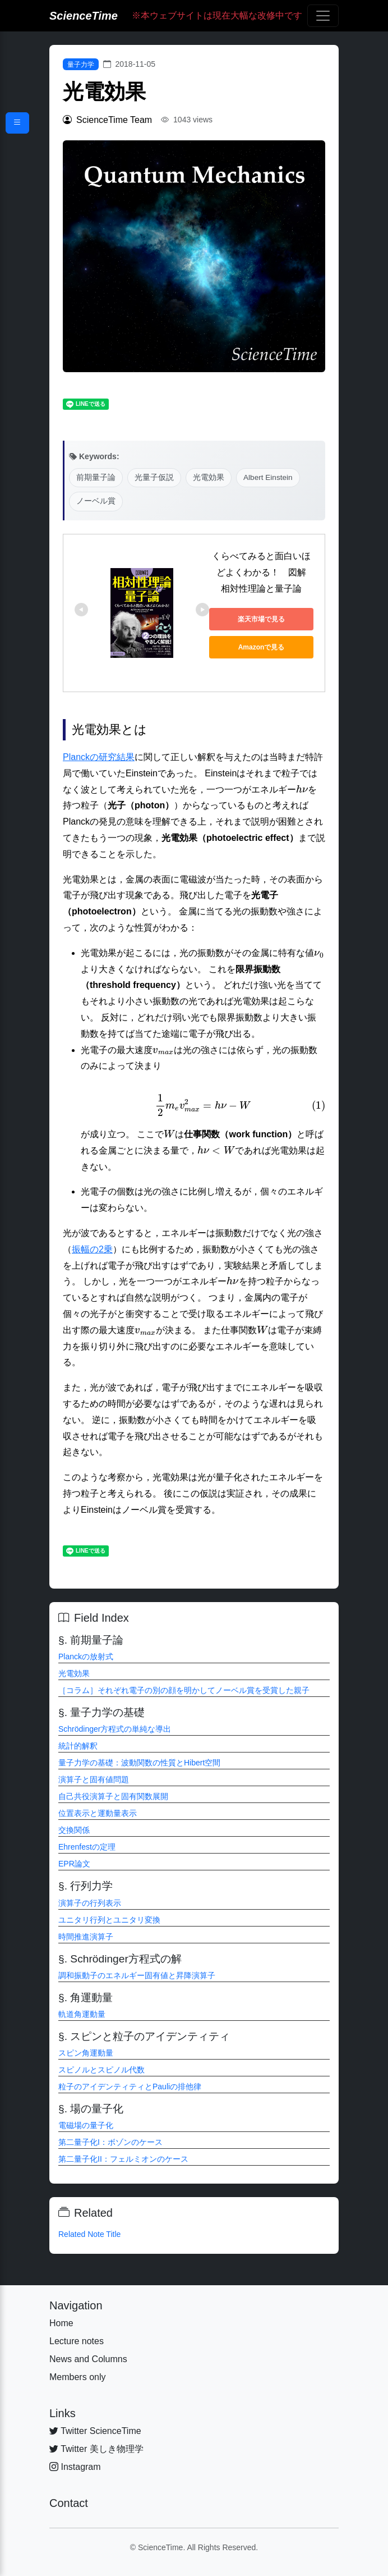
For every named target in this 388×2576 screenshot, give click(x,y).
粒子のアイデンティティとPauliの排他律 (129, 2086)
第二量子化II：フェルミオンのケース (123, 2158)
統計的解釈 (78, 1745)
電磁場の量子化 (85, 2125)
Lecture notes (76, 2341)
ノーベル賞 (96, 501)
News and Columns (88, 2359)
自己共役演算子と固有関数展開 (113, 1796)
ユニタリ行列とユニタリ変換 (109, 1919)
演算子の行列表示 (89, 1902)
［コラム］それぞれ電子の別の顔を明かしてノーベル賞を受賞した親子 (184, 1690)
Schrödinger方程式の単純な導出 (115, 1728)
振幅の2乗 (92, 1249)
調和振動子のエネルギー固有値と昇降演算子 (136, 1975)
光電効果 (208, 477)
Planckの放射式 (85, 1656)
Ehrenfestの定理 (87, 1846)
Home (61, 2323)
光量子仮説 (154, 477)
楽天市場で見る (261, 619)
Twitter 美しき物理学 (96, 2449)
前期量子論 (96, 477)
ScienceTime (83, 16)
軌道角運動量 (81, 2014)
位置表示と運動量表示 (97, 1813)
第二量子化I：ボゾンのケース (110, 2142)
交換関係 (74, 1829)
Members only (77, 2377)
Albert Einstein (268, 477)
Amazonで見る (261, 647)
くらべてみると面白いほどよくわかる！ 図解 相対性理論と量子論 (263, 572)
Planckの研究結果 (99, 757)
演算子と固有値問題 (93, 1779)
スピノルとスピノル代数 (101, 2069)
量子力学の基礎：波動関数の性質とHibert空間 (139, 1762)
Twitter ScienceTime (95, 2431)
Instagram (75, 2467)
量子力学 (80, 64)
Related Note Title (89, 2234)
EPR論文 (74, 1863)
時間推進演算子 (85, 1936)
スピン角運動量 (85, 2052)
